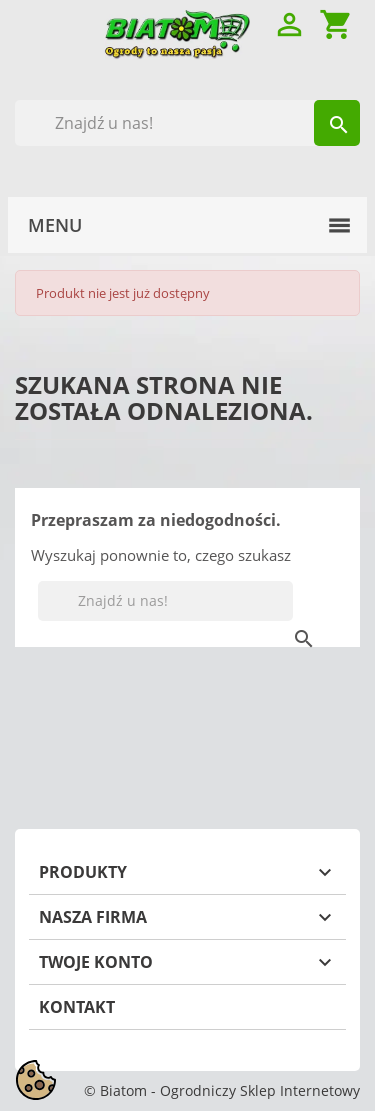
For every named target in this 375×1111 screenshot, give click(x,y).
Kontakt (77, 1007)
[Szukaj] (187, 123)
